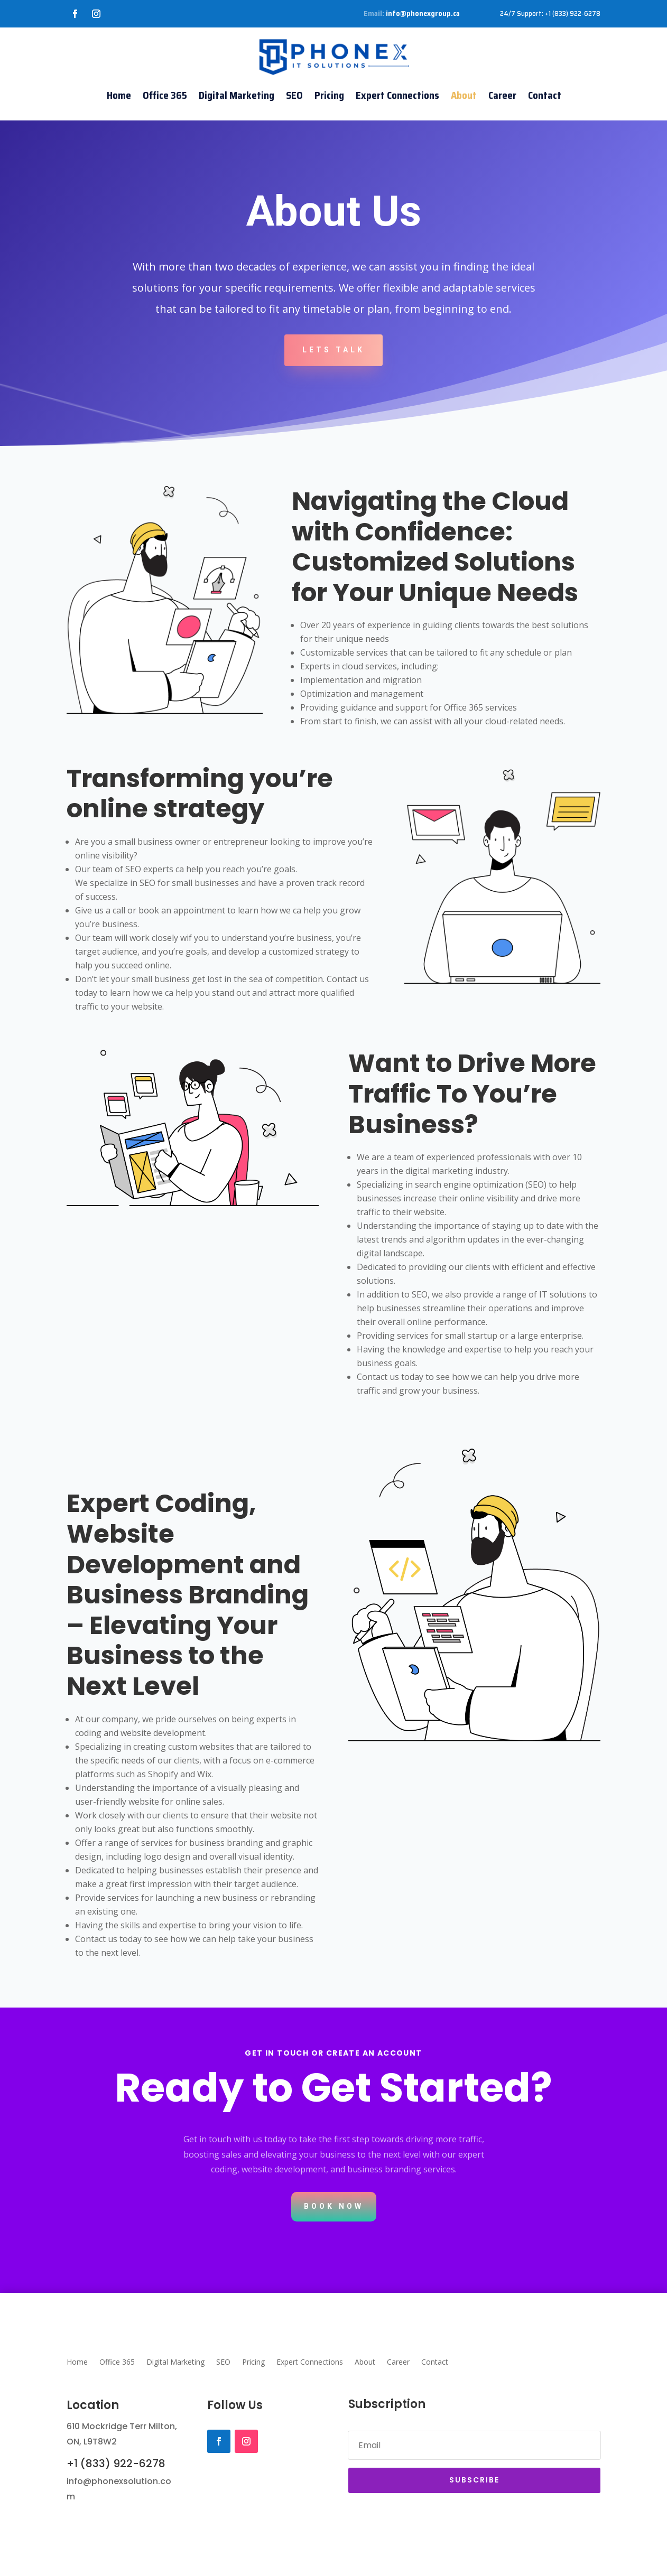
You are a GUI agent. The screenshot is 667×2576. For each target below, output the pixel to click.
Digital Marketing (236, 95)
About (464, 95)
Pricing (329, 95)
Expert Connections (397, 95)
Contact (544, 95)
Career (502, 95)
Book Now (334, 2206)
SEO (294, 95)
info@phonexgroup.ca (423, 13)
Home (119, 95)
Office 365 (165, 95)
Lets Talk (333, 350)
